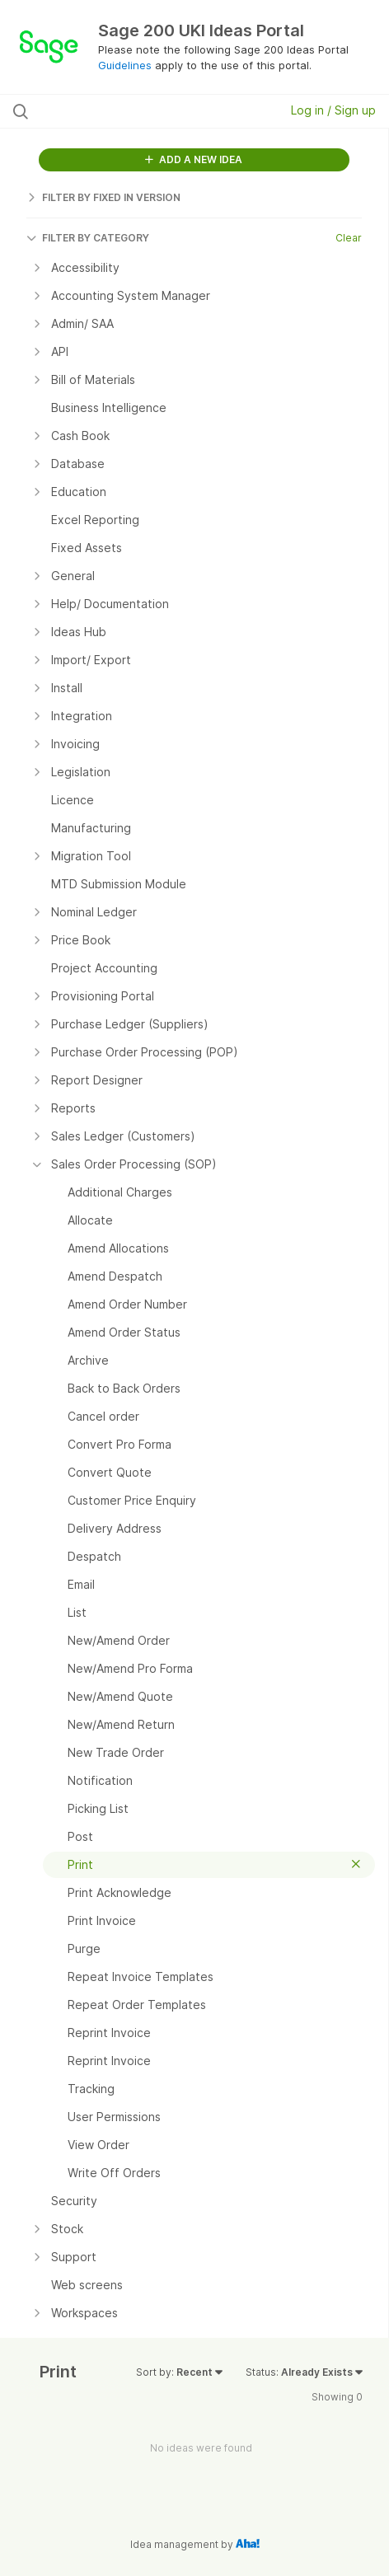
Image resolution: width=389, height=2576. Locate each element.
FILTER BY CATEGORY (87, 238)
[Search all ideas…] (118, 111)
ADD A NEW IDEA (193, 159)
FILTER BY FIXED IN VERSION (103, 197)
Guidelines (125, 65)
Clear (348, 238)
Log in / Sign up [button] (333, 110)
